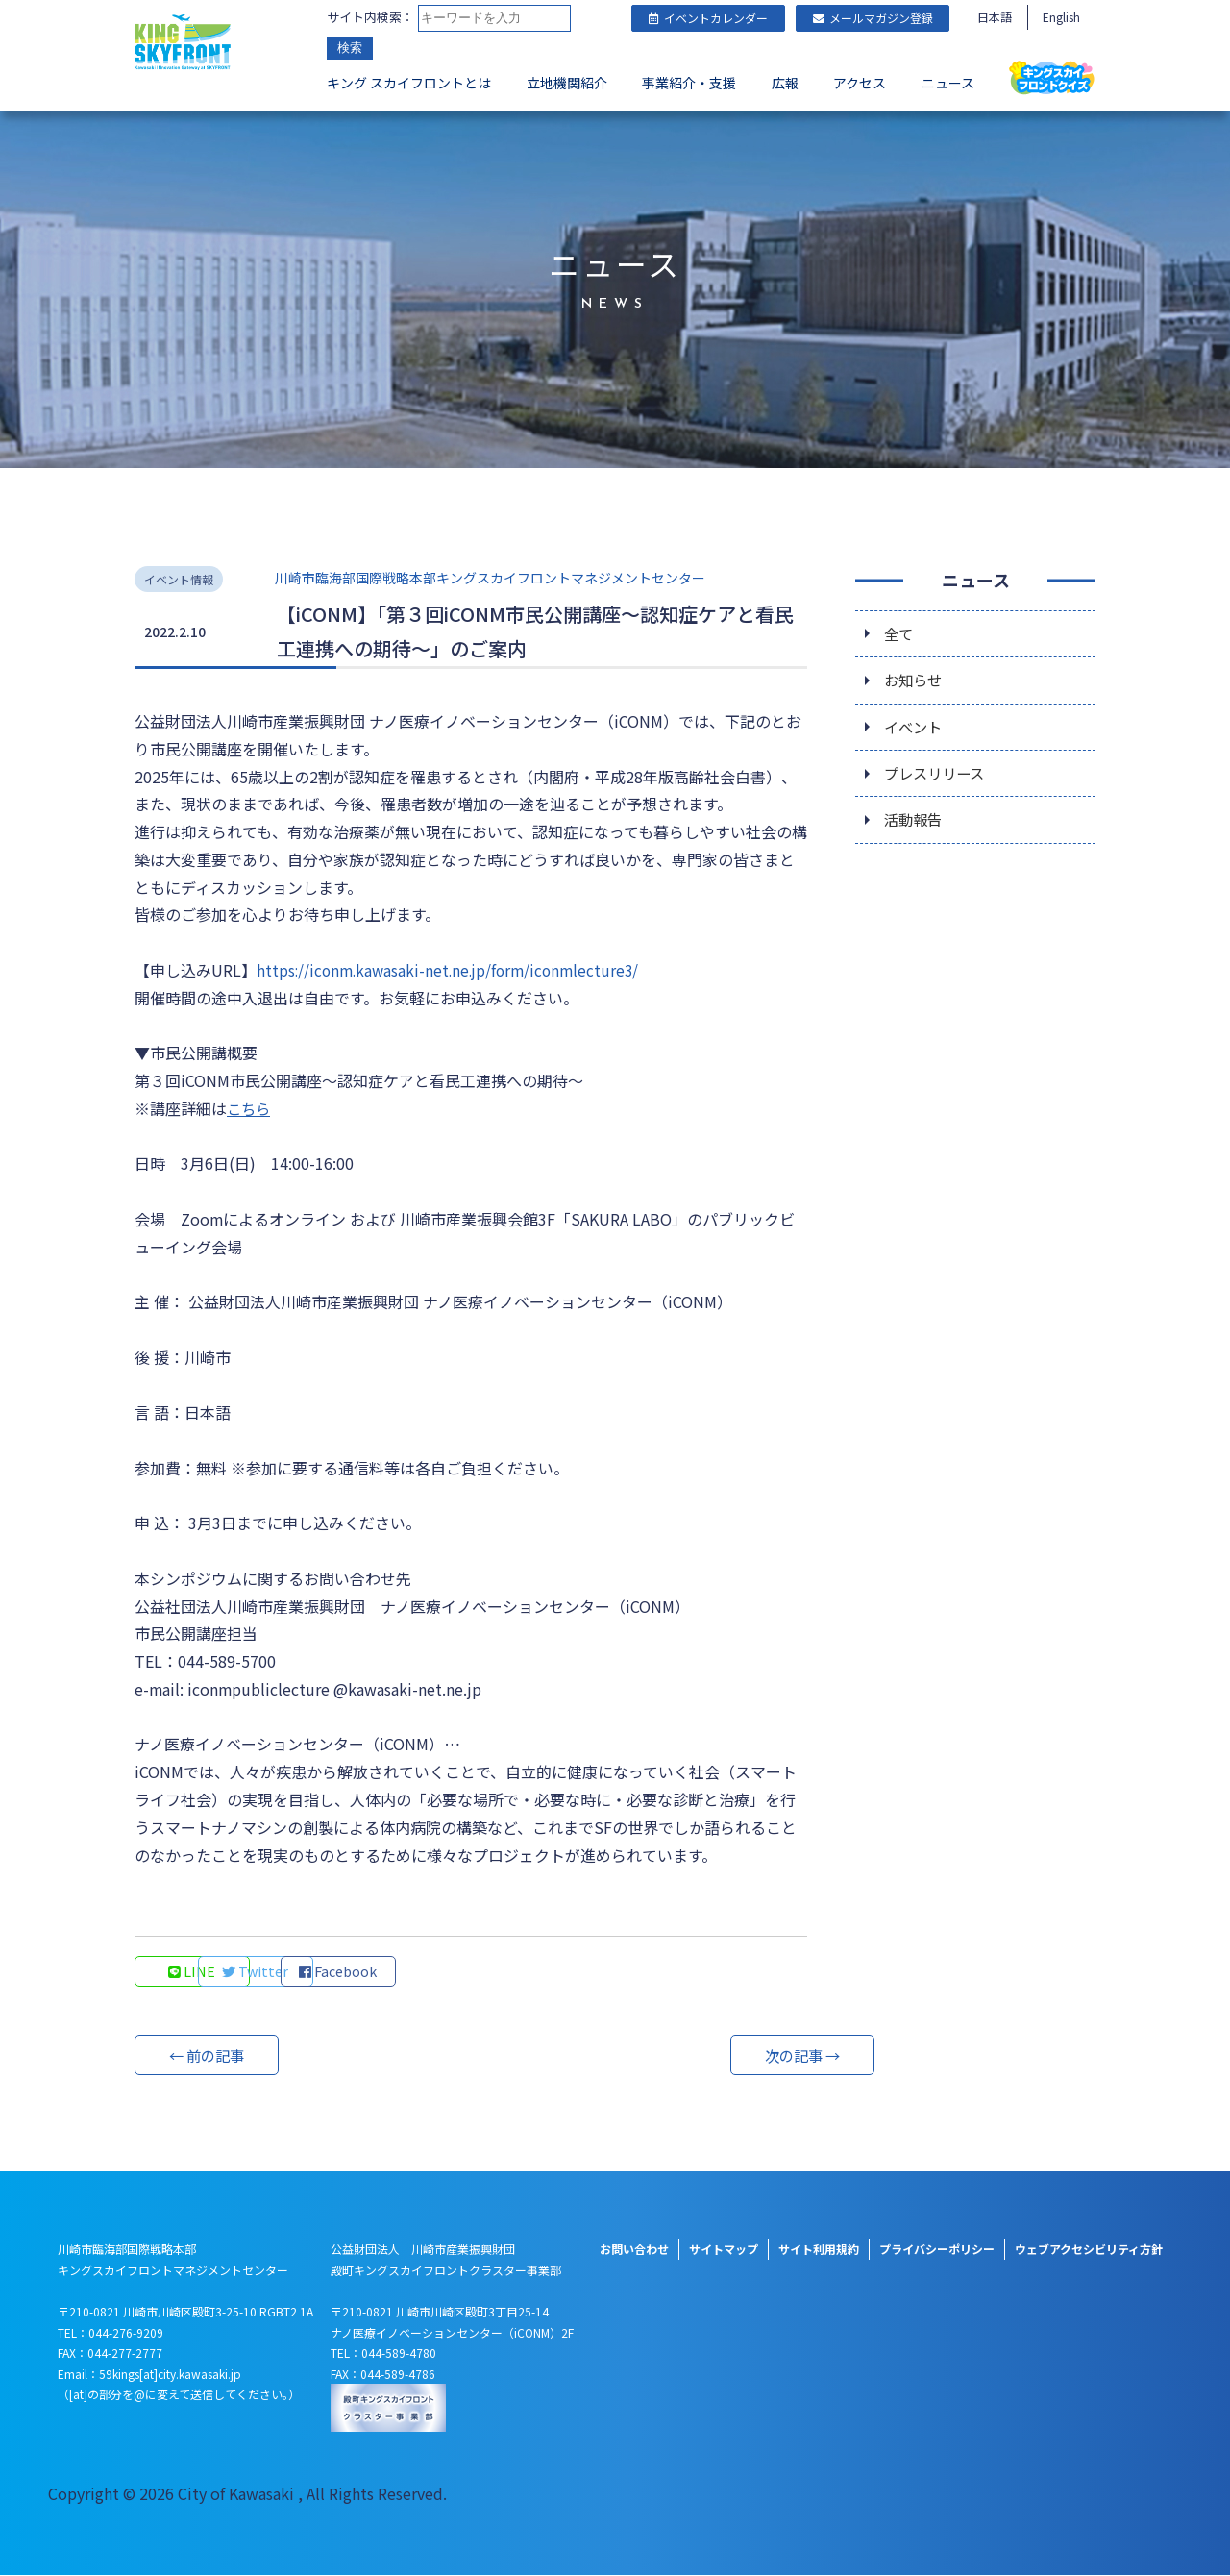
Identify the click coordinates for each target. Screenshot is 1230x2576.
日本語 (994, 17)
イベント (915, 729)
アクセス (859, 82)
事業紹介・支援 (689, 82)
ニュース (948, 82)
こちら (250, 1108)
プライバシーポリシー (937, 2250)
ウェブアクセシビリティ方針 (1089, 2250)
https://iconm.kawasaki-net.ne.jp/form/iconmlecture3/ (454, 969)
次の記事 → (735, 2056)
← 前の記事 (206, 2056)
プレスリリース (937, 777)
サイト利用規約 (818, 2250)
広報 (785, 82)
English (1061, 17)
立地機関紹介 (567, 82)
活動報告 (915, 825)
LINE (192, 1972)
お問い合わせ (634, 2250)
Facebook (451, 1972)
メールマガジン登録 (873, 18)
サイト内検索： (370, 17)
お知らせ (915, 681)
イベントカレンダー (708, 18)
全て (899, 633)
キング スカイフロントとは (409, 82)
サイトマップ (723, 2250)
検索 (349, 47)
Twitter (322, 1972)
